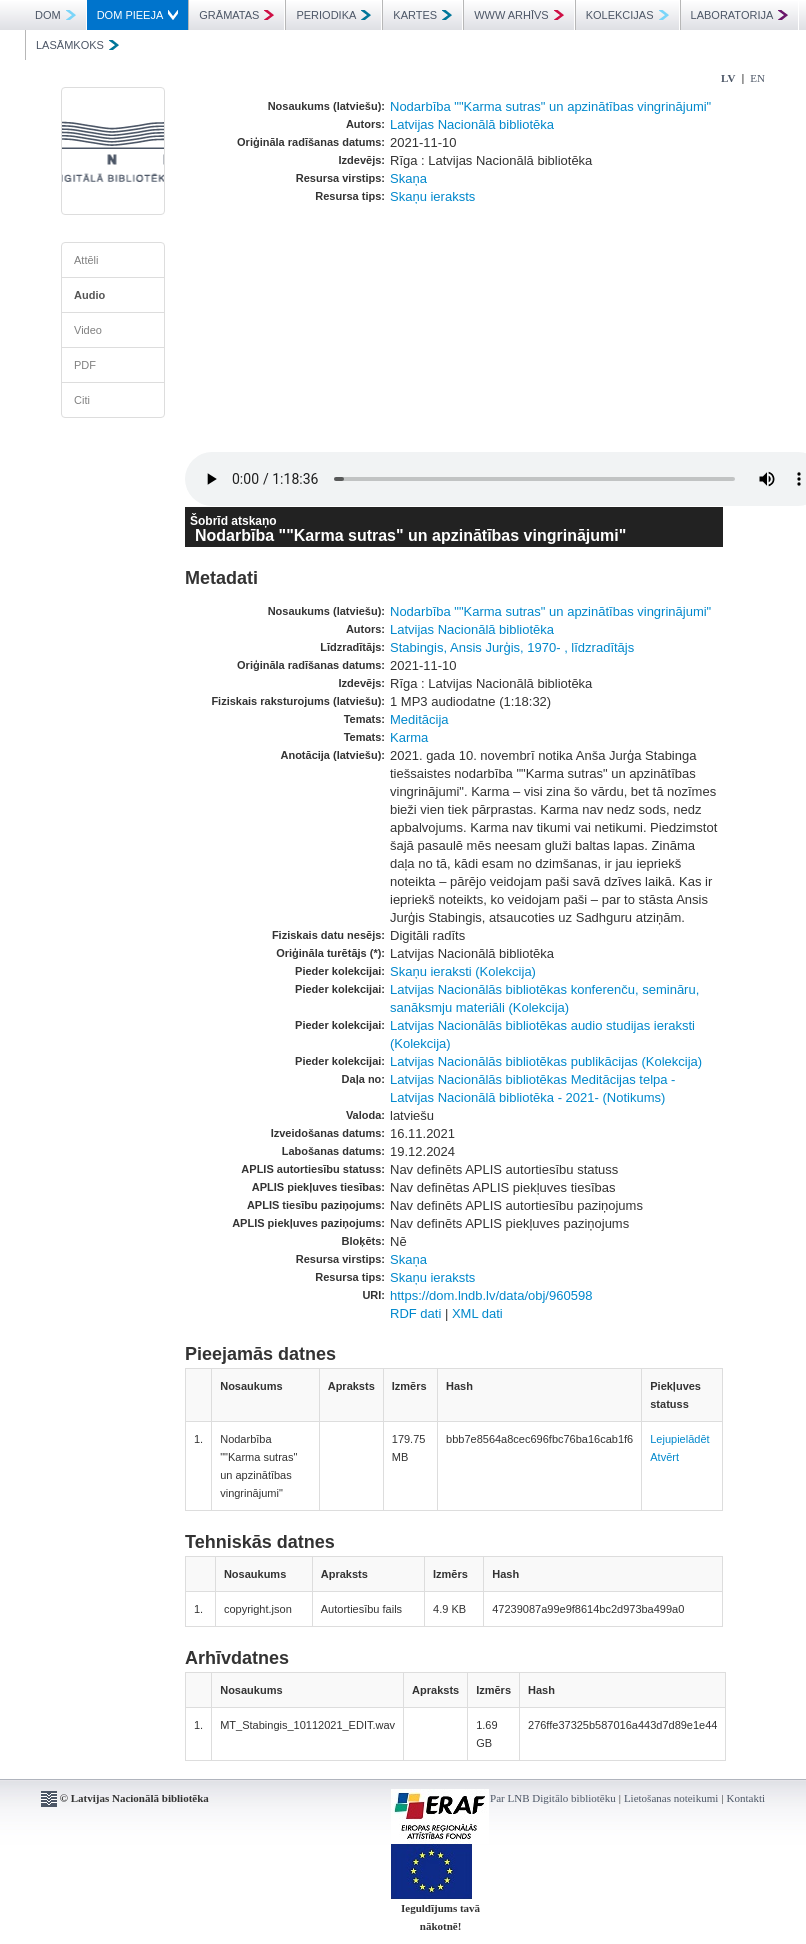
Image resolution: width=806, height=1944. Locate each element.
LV (728, 78)
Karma (409, 737)
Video (88, 330)
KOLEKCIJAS (627, 15)
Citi (82, 400)
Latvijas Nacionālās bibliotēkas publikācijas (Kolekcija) (546, 1061)
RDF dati (415, 1313)
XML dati (477, 1313)
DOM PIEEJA (138, 15)
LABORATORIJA (740, 15)
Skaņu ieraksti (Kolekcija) (463, 971)
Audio (89, 295)
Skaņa (408, 178)
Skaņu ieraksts (432, 196)
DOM (55, 15)
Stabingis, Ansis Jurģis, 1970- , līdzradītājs (512, 647)
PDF (85, 365)
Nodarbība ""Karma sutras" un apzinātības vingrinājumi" (550, 106)
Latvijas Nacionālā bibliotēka (472, 124)
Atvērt (664, 1457)
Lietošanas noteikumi (671, 1798)
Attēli (86, 260)
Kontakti (746, 1798)
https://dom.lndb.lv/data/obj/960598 (491, 1295)
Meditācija (419, 719)
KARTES (422, 15)
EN (757, 78)
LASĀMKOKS (77, 45)
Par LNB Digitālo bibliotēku (553, 1798)
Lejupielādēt (679, 1439)
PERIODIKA (333, 15)
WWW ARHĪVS (519, 15)
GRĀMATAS (236, 15)
